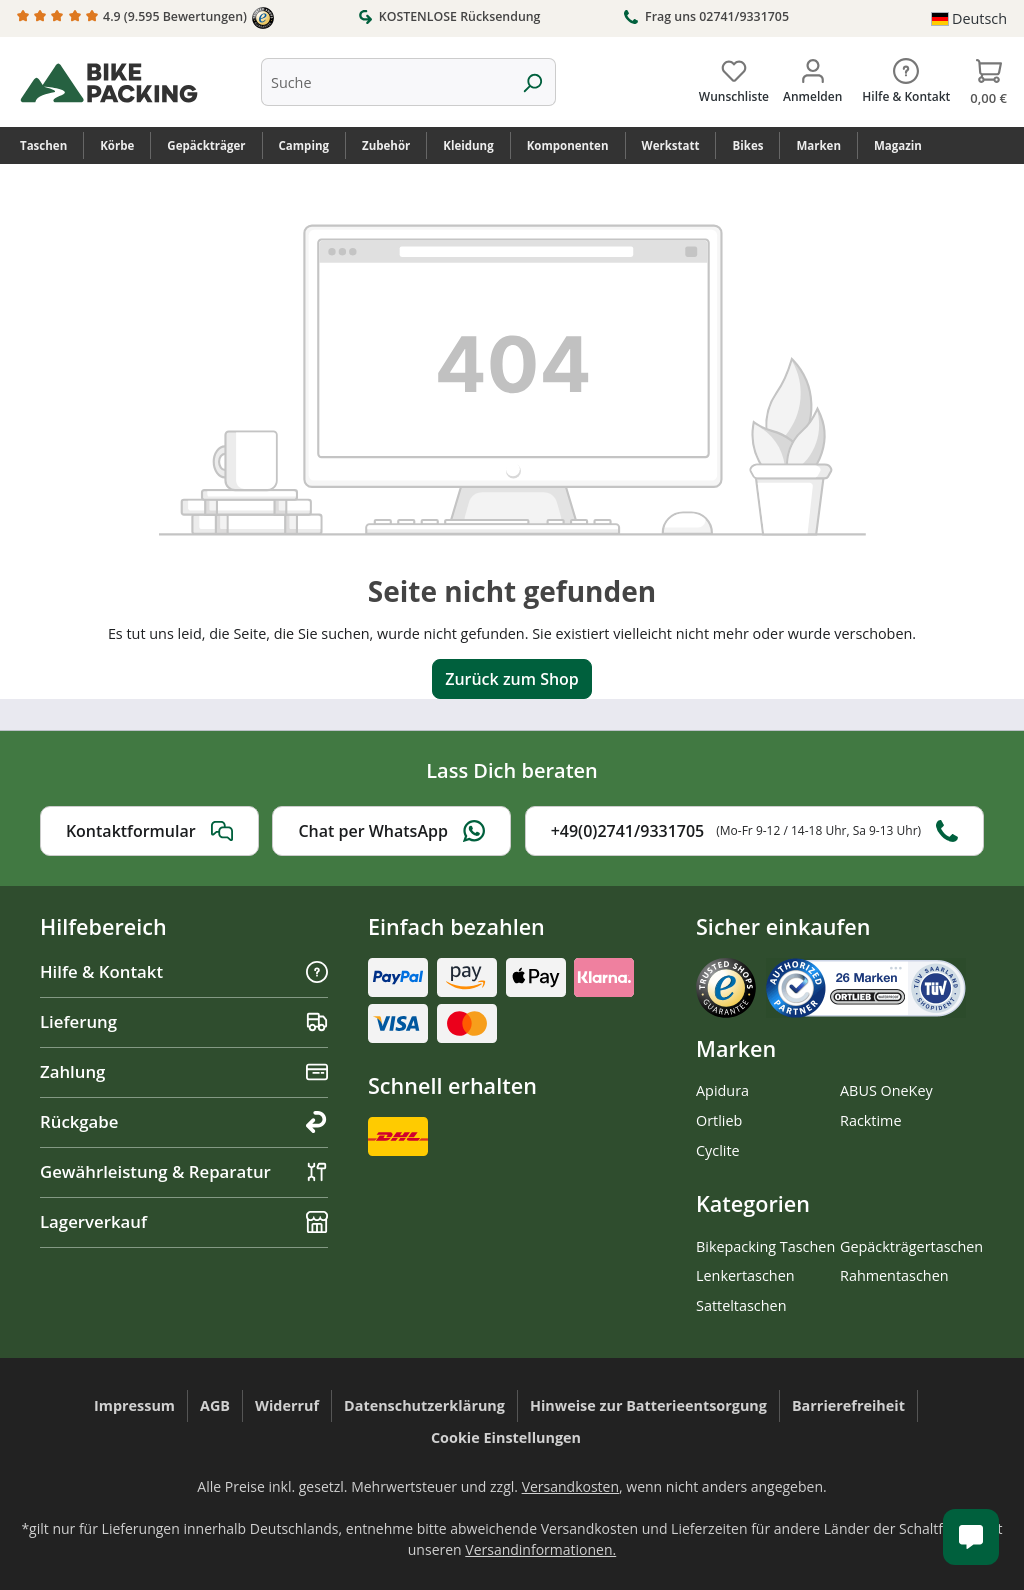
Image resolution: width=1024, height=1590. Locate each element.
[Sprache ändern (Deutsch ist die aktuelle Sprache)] (969, 19)
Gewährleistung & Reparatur (184, 1171)
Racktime (871, 1120)
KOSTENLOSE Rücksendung (449, 16)
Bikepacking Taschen (765, 1246)
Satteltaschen (741, 1305)
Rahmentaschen (894, 1275)
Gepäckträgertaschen (911, 1246)
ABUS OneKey (886, 1090)
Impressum (134, 1405)
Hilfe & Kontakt (184, 971)
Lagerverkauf (184, 1221)
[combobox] (385, 82)
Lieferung (184, 1021)
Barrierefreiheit (848, 1405)
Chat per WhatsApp (391, 831)
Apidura (722, 1090)
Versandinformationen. (540, 1549)
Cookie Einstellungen (506, 1437)
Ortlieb (719, 1120)
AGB (215, 1405)
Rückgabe (184, 1121)
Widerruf (287, 1405)
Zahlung (184, 1071)
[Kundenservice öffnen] (971, 1537)
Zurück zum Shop (512, 679)
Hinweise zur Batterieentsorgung (648, 1405)
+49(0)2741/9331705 (754, 831)
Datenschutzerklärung (424, 1405)
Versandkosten (570, 1486)
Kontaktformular (149, 831)
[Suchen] (532, 82)
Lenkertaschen (745, 1275)
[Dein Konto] (812, 77)
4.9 (145, 18)
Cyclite (718, 1150)
